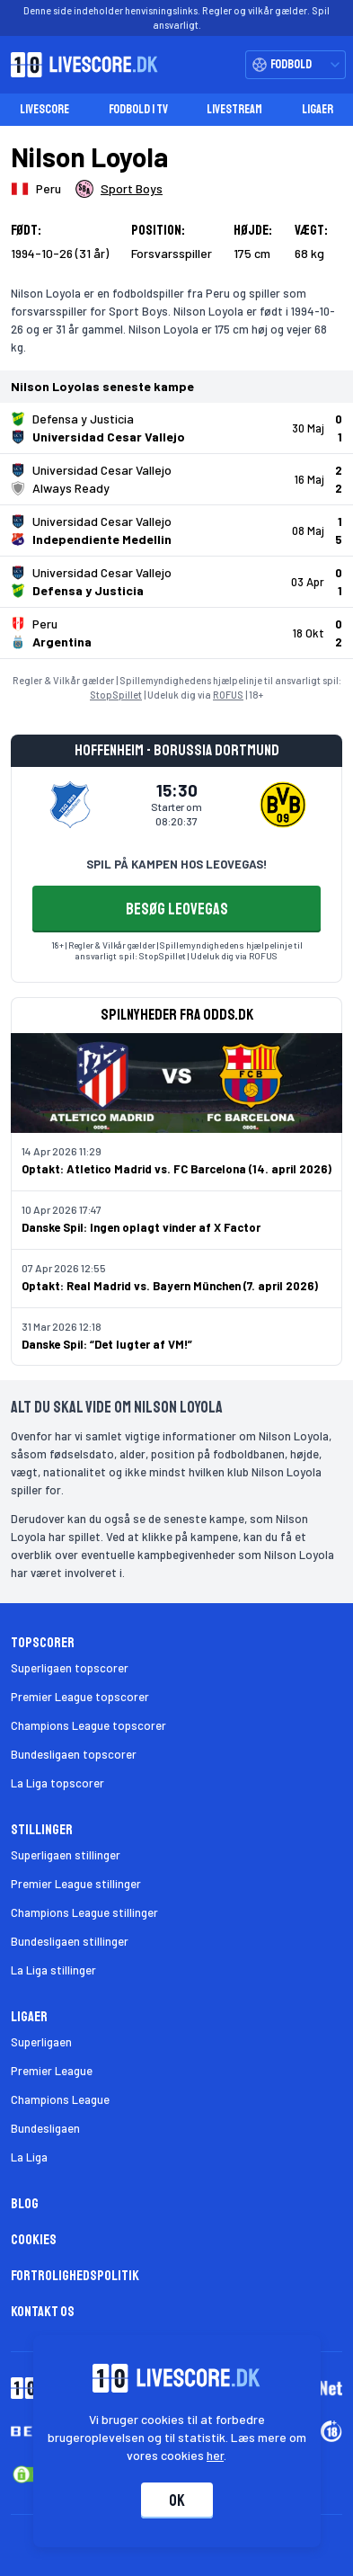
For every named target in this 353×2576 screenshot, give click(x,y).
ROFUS (228, 694)
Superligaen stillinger (65, 1855)
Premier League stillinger (76, 1883)
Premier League (52, 2070)
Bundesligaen (45, 2128)
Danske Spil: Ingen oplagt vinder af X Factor (141, 1227)
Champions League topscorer (88, 1725)
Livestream (234, 109)
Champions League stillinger (84, 1912)
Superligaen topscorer (69, 1668)
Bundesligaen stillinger (69, 1941)
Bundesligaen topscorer (74, 1754)
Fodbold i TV (138, 109)
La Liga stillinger (53, 1970)
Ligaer (317, 109)
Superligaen (41, 2042)
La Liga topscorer (57, 1783)
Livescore (44, 109)
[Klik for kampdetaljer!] (176, 428)
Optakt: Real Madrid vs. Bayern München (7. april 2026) (170, 1286)
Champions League (60, 2099)
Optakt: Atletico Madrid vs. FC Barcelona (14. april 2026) (176, 1169)
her (215, 2455)
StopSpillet (116, 694)
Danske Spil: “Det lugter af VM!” (107, 1344)
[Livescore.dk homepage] (79, 64)
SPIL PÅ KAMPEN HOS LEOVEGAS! (176, 864)
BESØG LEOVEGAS (177, 909)
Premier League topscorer (80, 1696)
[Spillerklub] (119, 189)
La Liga (29, 2157)
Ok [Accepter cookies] (177, 2500)
